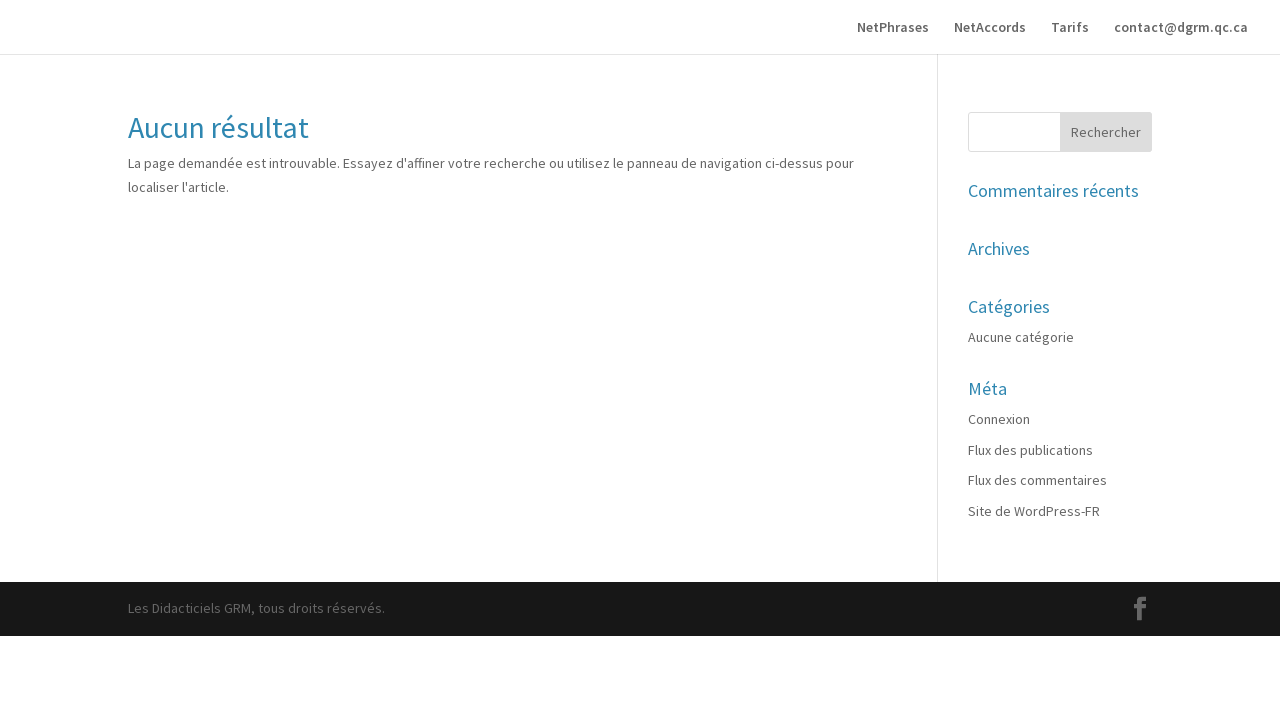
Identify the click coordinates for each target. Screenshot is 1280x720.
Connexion (999, 419)
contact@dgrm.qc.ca (1181, 28)
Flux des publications (1030, 450)
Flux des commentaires (1037, 480)
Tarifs (1070, 28)
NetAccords (990, 28)
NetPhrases (893, 28)
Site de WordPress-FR (1034, 511)
